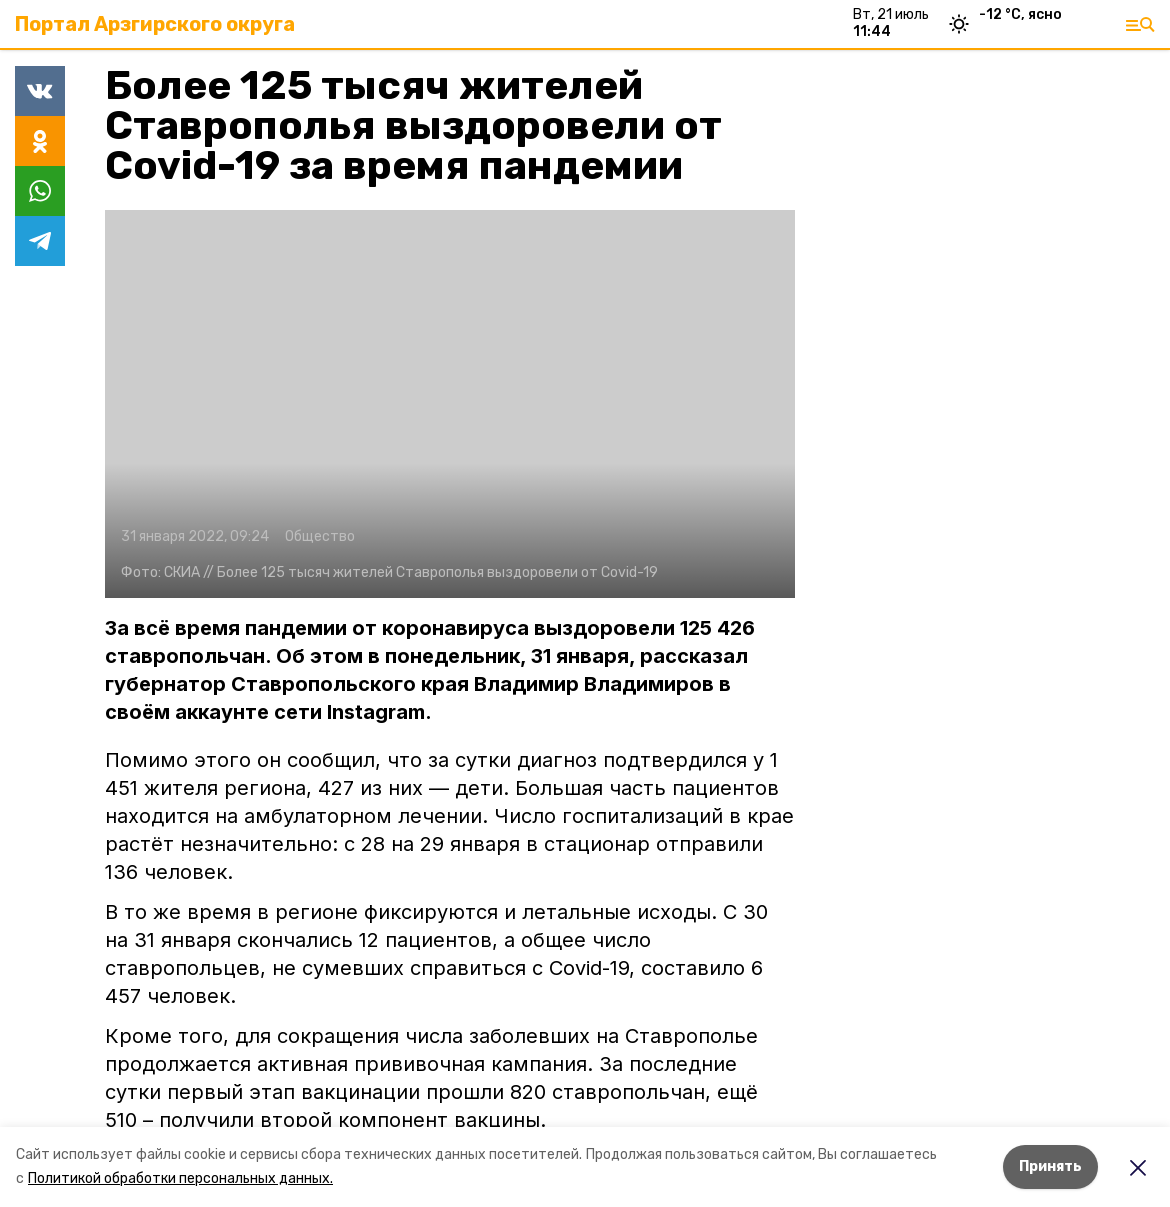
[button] (450, 404)
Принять (1050, 1166)
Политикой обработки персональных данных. (180, 1178)
